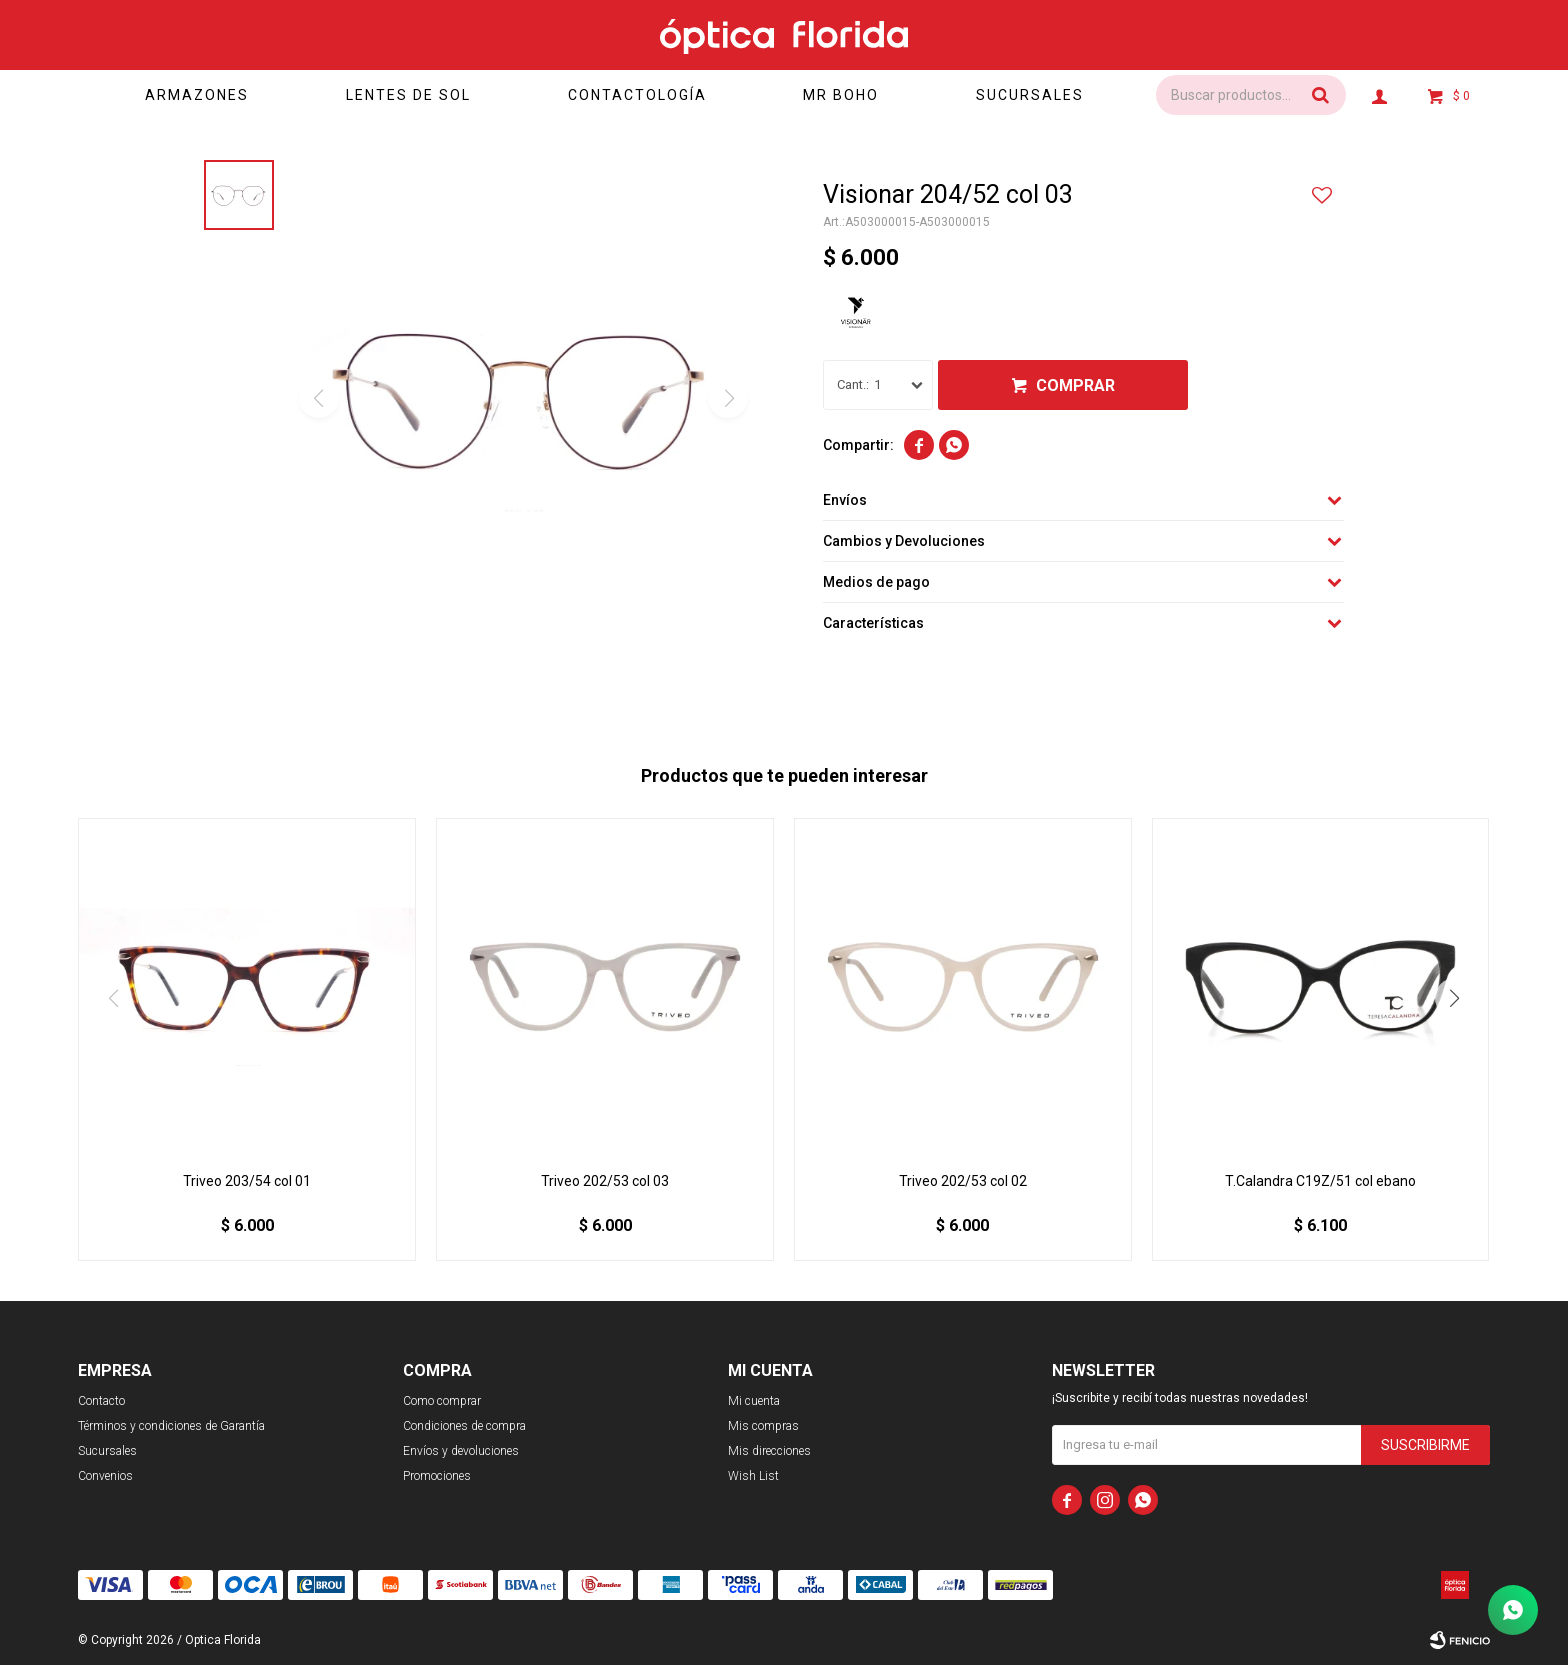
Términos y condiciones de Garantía (171, 1426)
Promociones (437, 1476)
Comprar (1075, 385)
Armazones (197, 95)
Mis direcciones (769, 1451)
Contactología (637, 95)
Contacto (101, 1401)
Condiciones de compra (464, 1426)
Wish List (753, 1476)
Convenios (105, 1476)
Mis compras (763, 1426)
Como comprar (442, 1401)
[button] (1455, 998)
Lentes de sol (408, 95)
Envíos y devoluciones (461, 1451)
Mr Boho (841, 95)
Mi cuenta (754, 1401)
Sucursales (1030, 95)
